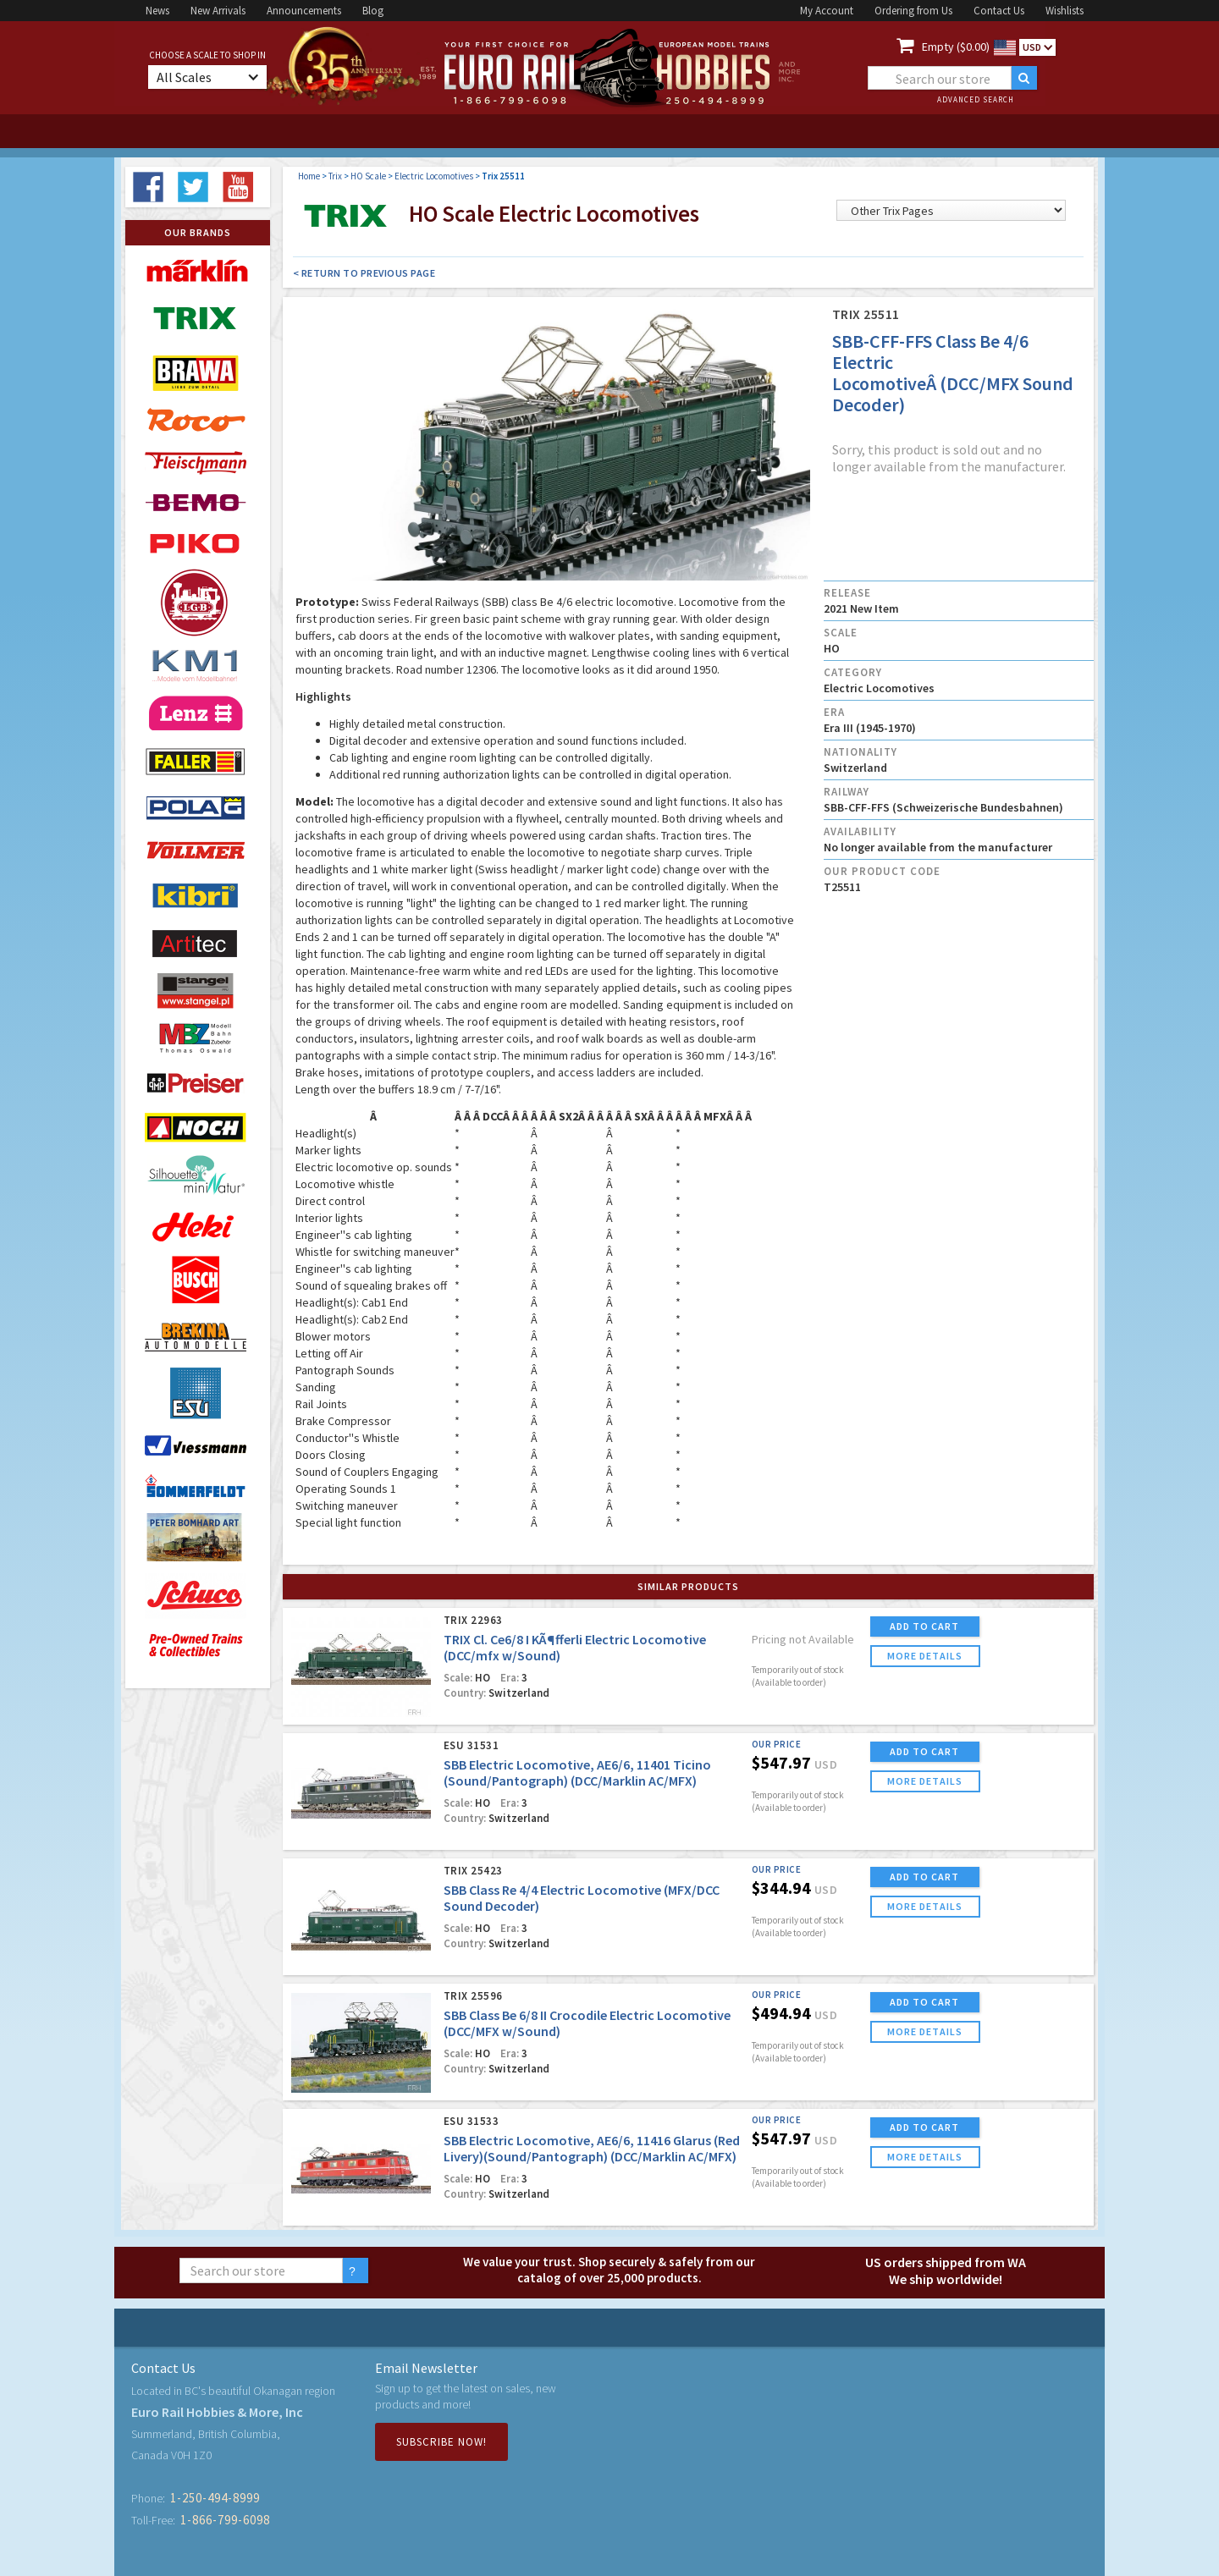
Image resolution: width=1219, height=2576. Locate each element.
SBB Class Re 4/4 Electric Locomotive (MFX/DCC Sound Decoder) (582, 1897)
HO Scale (368, 176)
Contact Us (999, 10)
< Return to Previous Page (364, 273)
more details (925, 1655)
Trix (335, 176)
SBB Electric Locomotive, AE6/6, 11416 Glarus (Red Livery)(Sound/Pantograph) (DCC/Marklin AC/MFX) (592, 2148)
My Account (826, 10)
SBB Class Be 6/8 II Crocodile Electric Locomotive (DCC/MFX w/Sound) (587, 2022)
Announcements (304, 10)
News (157, 10)
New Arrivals (217, 10)
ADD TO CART (924, 1626)
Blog (372, 10)
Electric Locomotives (433, 176)
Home (309, 176)
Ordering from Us (913, 10)
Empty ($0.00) (956, 46)
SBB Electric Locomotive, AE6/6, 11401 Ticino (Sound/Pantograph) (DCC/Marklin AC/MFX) (577, 1772)
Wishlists (1064, 10)
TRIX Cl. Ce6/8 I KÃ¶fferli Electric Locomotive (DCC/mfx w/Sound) (575, 1647)
